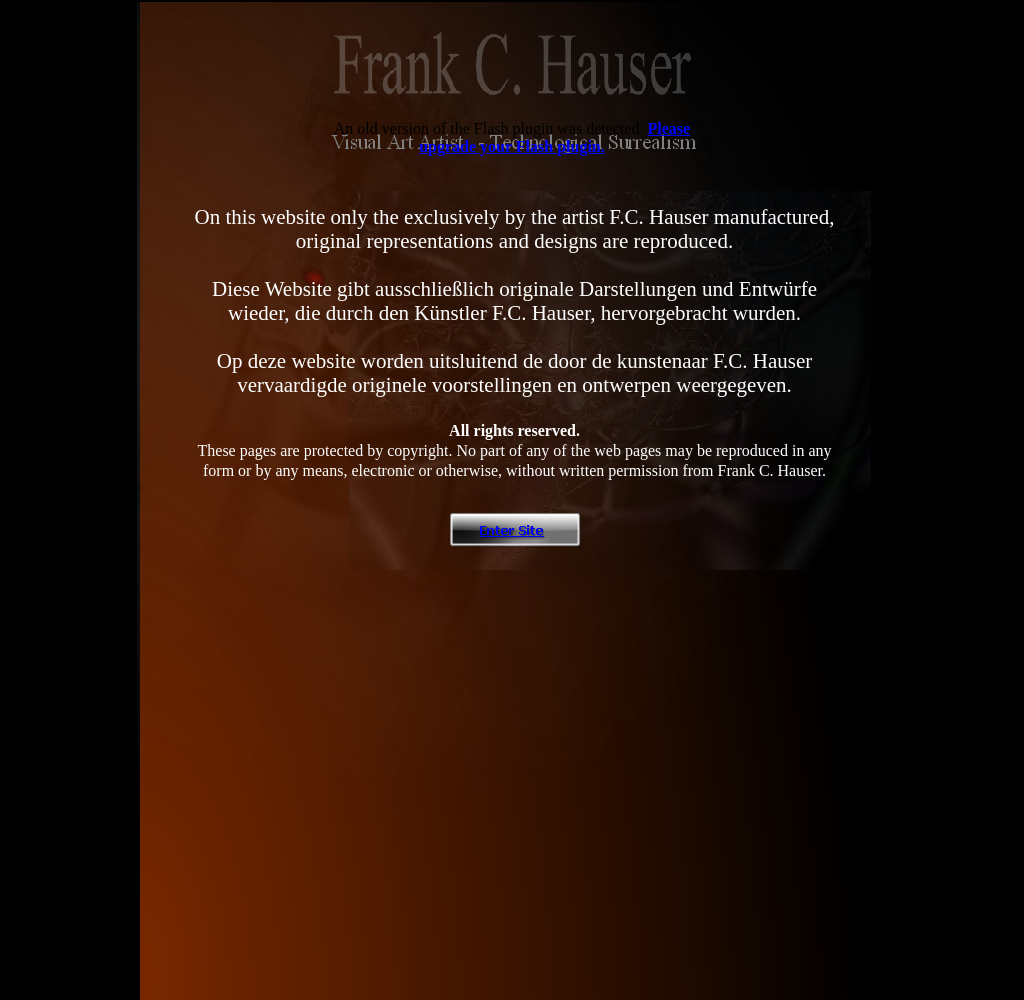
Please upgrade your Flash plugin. (554, 137)
